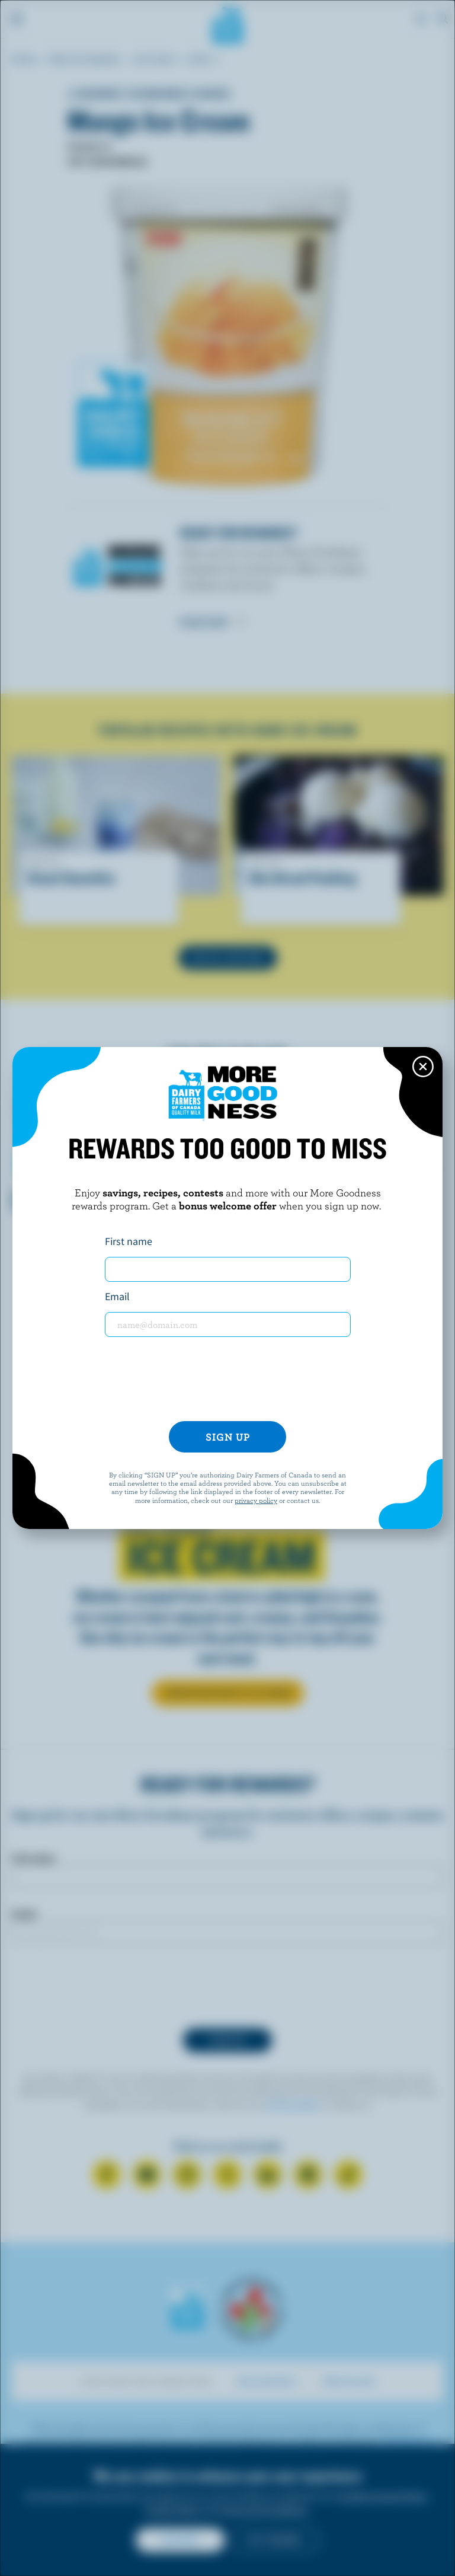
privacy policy (256, 1500)
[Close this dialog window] (423, 1066)
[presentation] (227, 1379)
